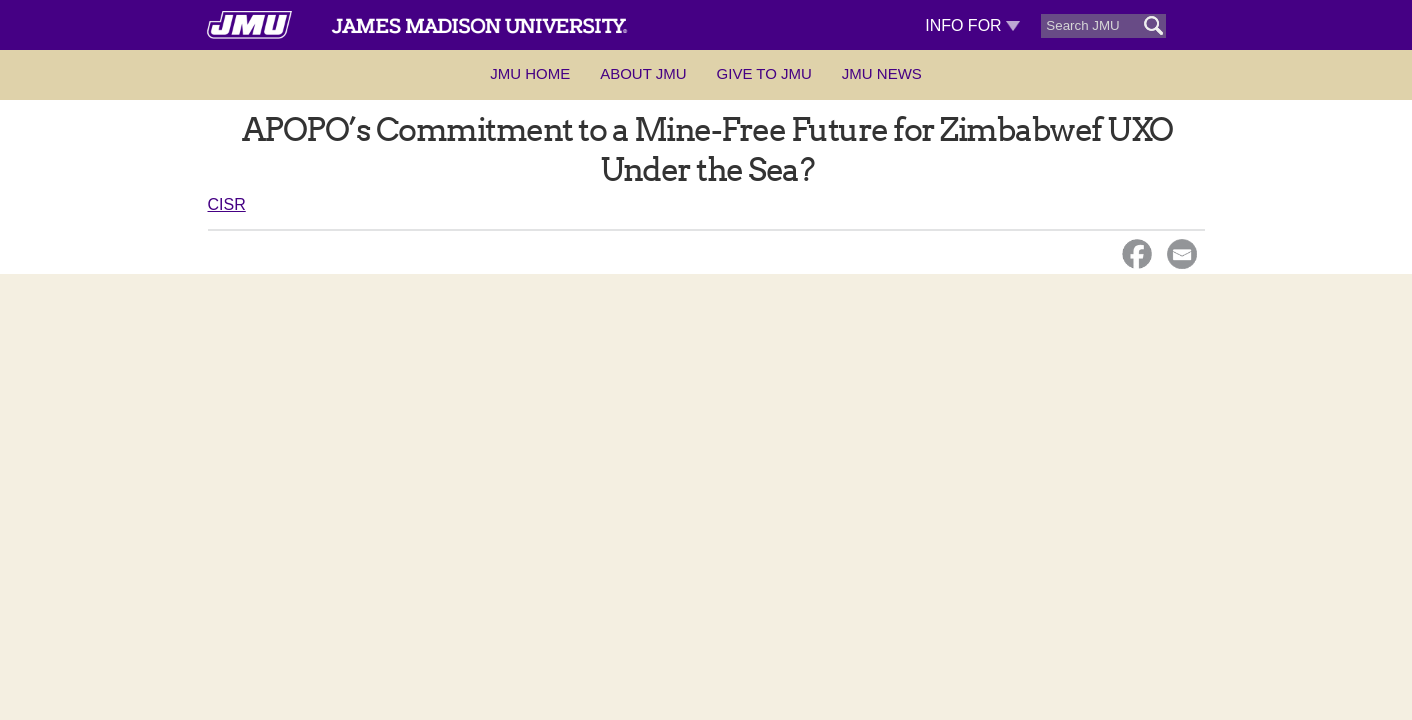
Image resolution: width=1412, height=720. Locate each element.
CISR (227, 204)
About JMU (643, 73)
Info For (972, 25)
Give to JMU (764, 73)
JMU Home (530, 73)
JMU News (882, 73)
